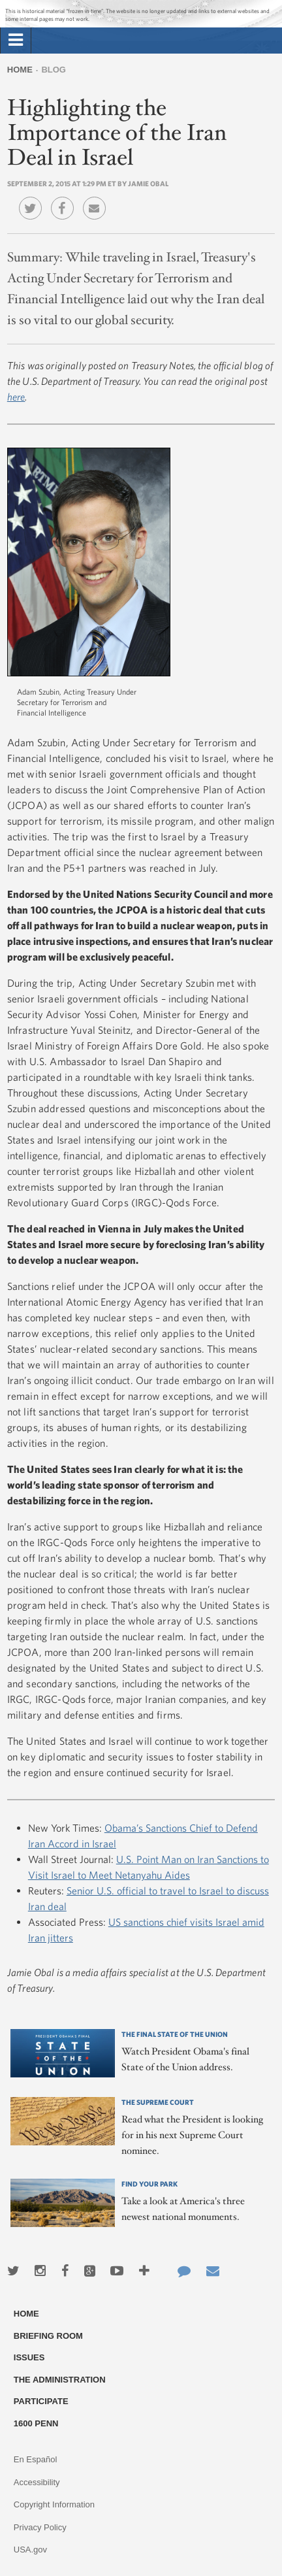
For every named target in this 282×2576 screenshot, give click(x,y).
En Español (35, 2459)
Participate (41, 2401)
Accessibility (37, 2482)
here (16, 397)
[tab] (15, 40)
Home (20, 69)
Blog (53, 69)
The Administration (60, 2380)
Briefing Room (48, 2336)
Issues (29, 2357)
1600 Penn (36, 2423)
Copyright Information (54, 2504)
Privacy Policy (40, 2527)
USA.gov (30, 2549)
